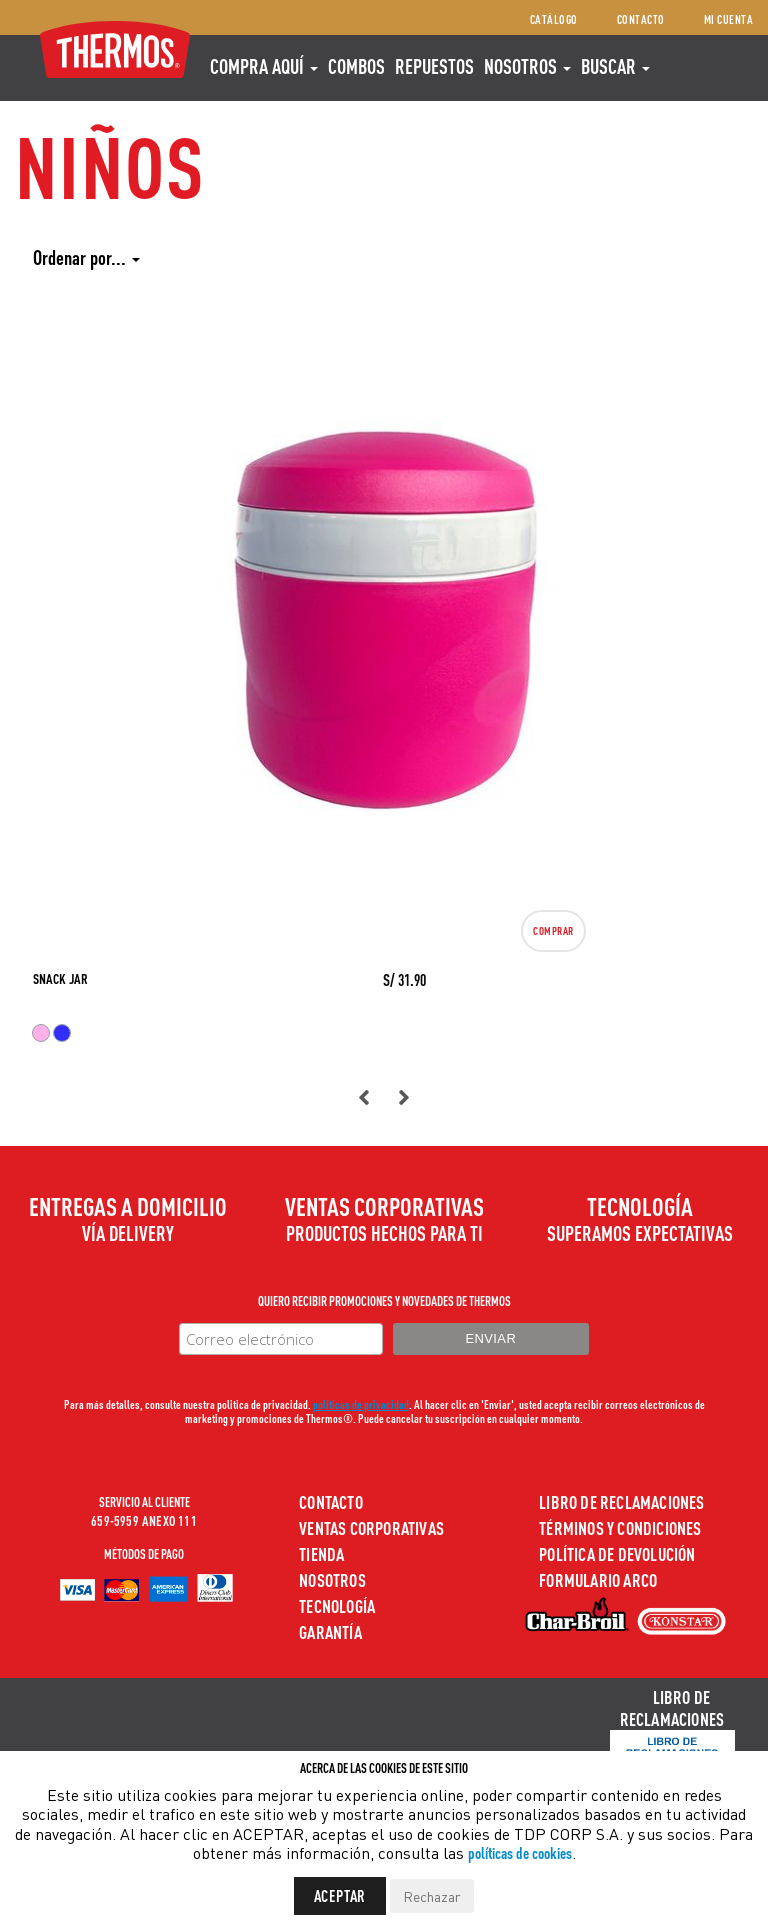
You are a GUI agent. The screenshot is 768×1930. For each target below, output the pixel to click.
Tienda (321, 1553)
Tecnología (337, 1605)
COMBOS (356, 66)
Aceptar (340, 1895)
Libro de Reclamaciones (621, 1501)
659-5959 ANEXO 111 (144, 1520)
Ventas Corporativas (371, 1527)
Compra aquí (264, 66)
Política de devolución (617, 1553)
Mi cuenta (729, 19)
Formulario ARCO (598, 1579)
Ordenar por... (86, 257)
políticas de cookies (520, 1852)
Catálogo (554, 19)
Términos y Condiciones (620, 1527)
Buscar (615, 66)
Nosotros (527, 66)
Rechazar (432, 1896)
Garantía (330, 1631)
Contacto (641, 19)
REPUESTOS (434, 66)
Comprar (553, 931)
